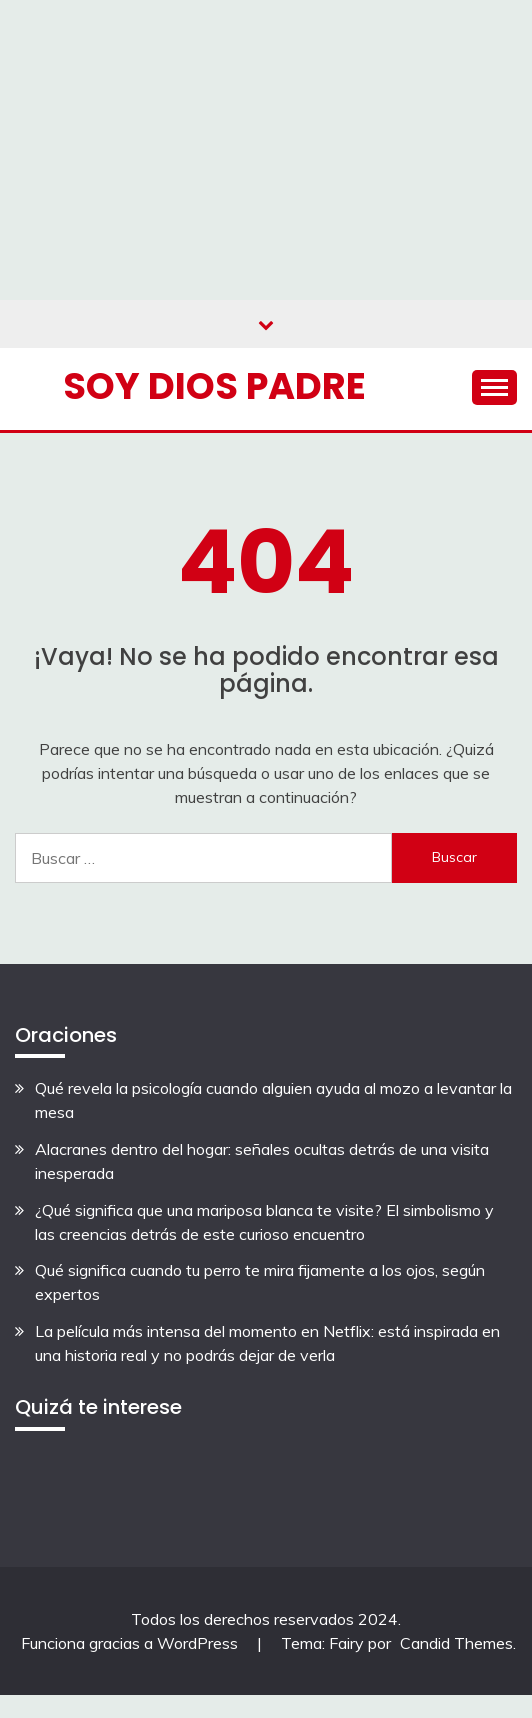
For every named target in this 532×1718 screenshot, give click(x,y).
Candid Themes (456, 1643)
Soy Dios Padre (214, 386)
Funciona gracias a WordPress (131, 1643)
